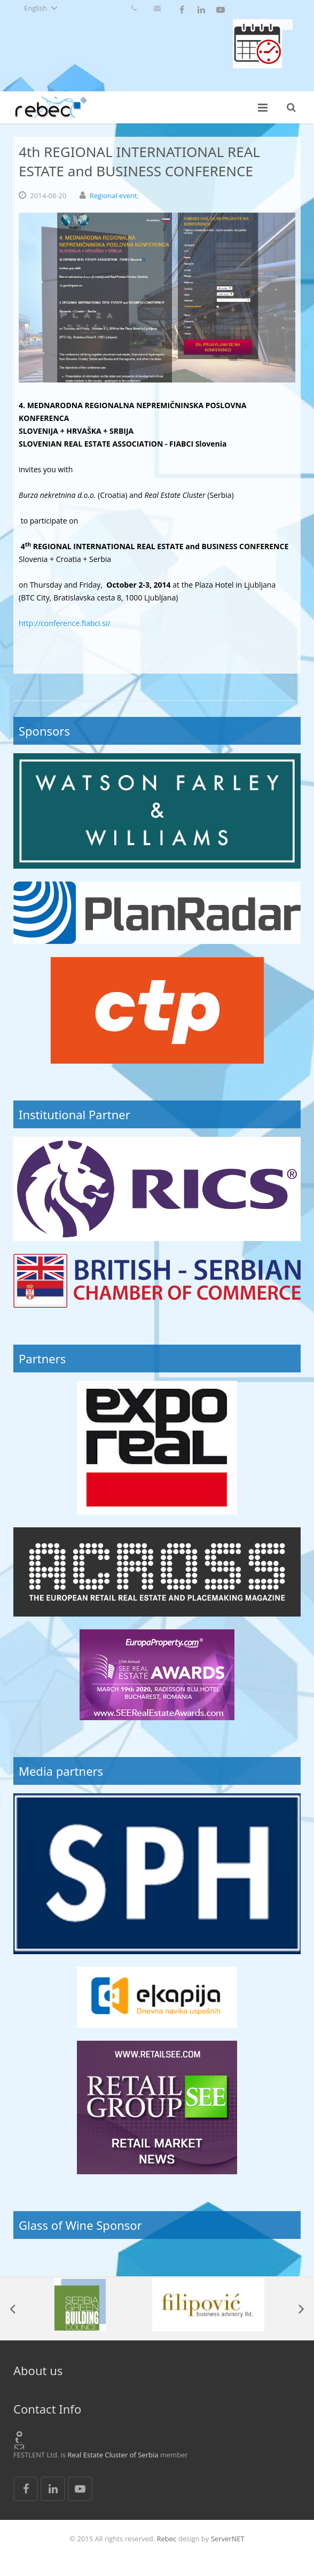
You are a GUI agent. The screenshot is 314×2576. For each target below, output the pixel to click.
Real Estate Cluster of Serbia (113, 2455)
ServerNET (228, 2538)
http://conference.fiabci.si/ (65, 623)
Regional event (113, 195)
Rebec (167, 2538)
